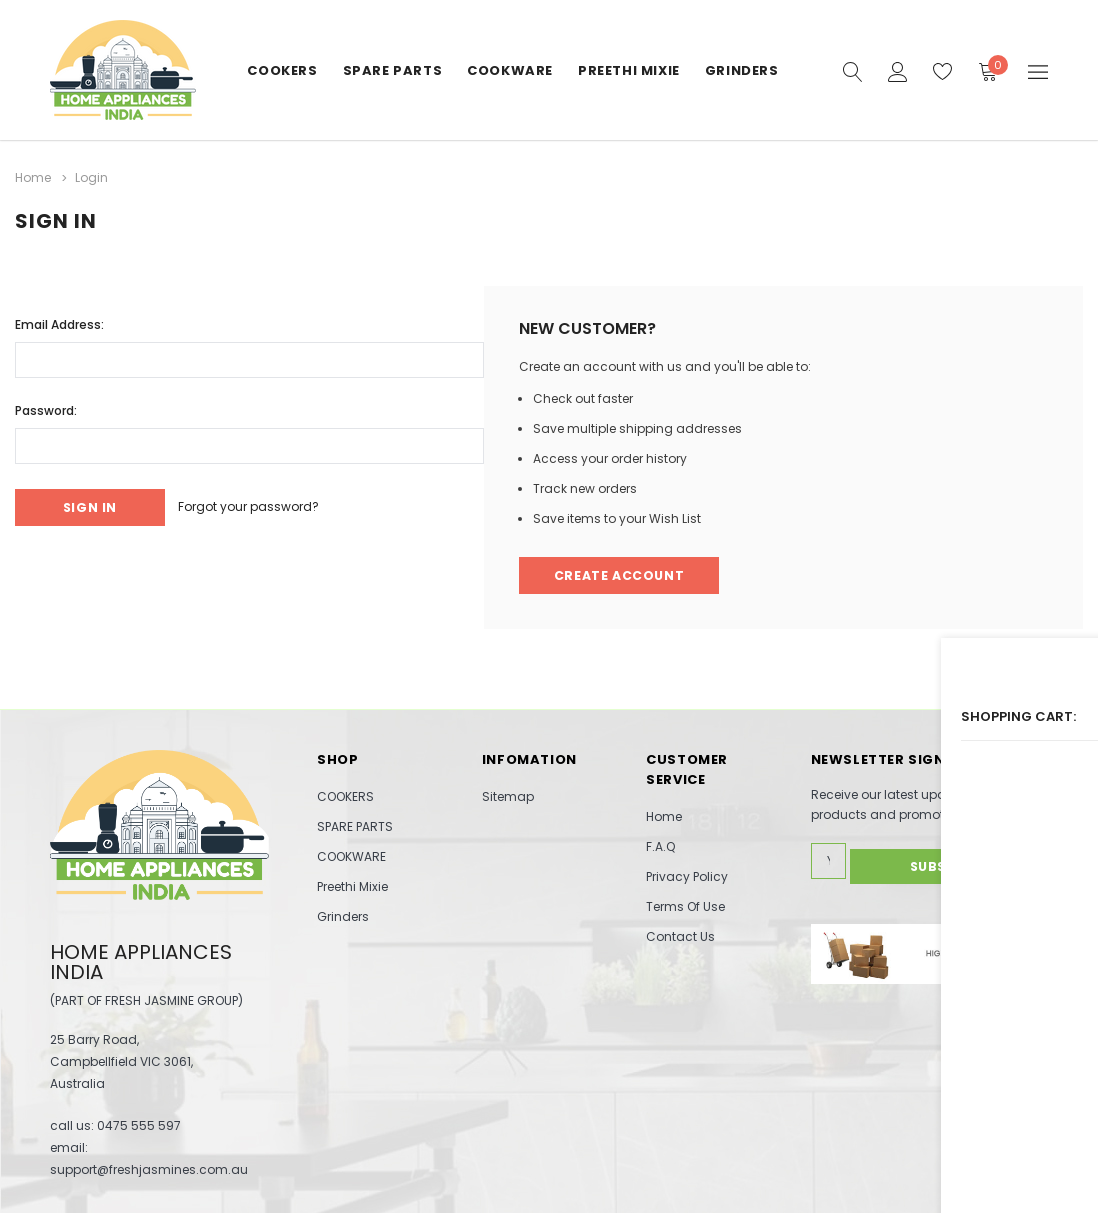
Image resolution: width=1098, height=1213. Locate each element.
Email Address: (59, 320)
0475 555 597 (139, 1124)
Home (664, 816)
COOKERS (282, 70)
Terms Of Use (685, 906)
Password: (46, 406)
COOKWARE (510, 70)
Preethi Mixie (629, 70)
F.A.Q (660, 846)
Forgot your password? (268, 504)
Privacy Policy (687, 876)
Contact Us (680, 936)
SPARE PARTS (393, 70)
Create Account (621, 573)
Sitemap (508, 796)
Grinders (742, 70)
